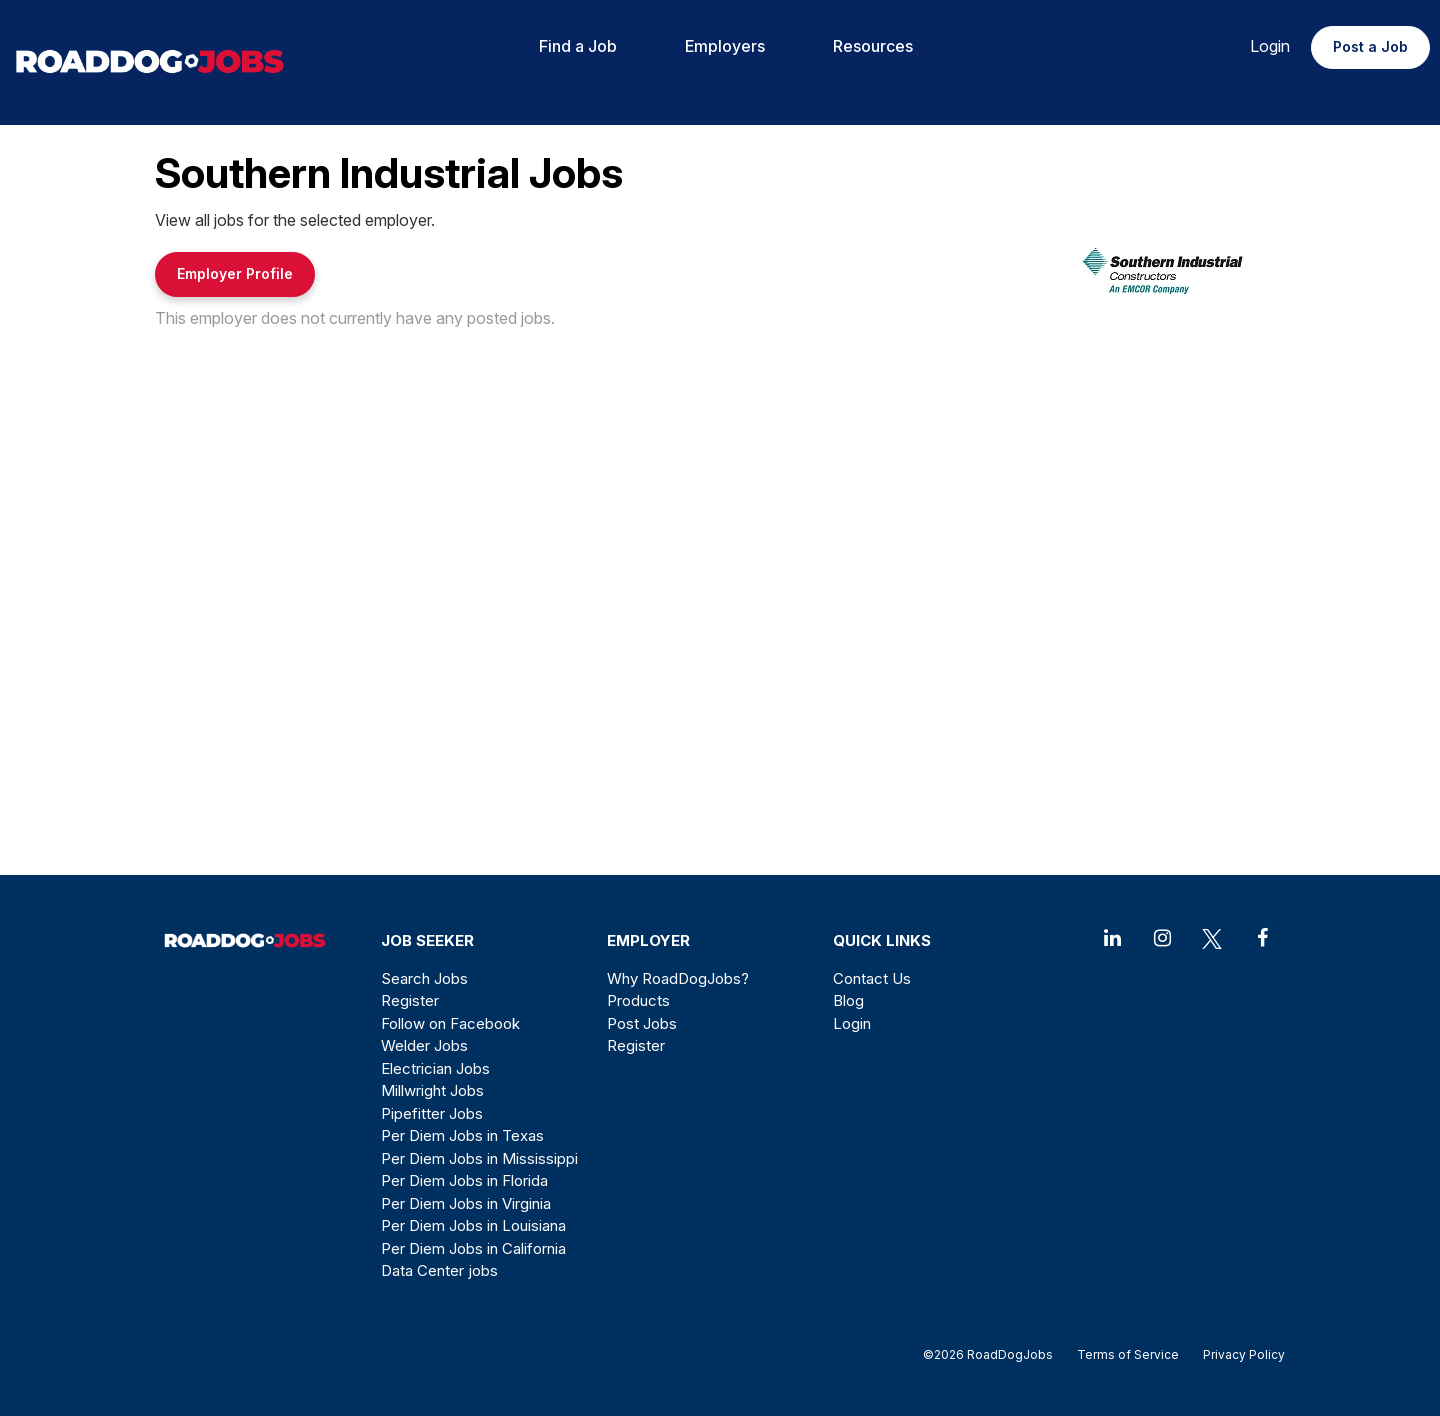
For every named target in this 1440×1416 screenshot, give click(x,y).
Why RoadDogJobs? (678, 978)
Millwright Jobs (432, 1090)
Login (1270, 46)
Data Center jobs (439, 1270)
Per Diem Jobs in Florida (464, 1180)
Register (410, 1000)
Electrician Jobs (435, 1068)
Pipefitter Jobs (432, 1113)
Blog (848, 1000)
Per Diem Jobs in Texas (462, 1135)
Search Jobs (424, 978)
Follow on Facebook (450, 1023)
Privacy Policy (1238, 1354)
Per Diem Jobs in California (473, 1248)
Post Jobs (642, 1023)
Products (638, 1000)
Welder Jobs (424, 1045)
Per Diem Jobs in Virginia (466, 1203)
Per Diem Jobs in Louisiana (473, 1225)
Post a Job (1370, 46)
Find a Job (578, 46)
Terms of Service (1128, 1354)
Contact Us (872, 978)
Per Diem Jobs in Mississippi (479, 1158)
